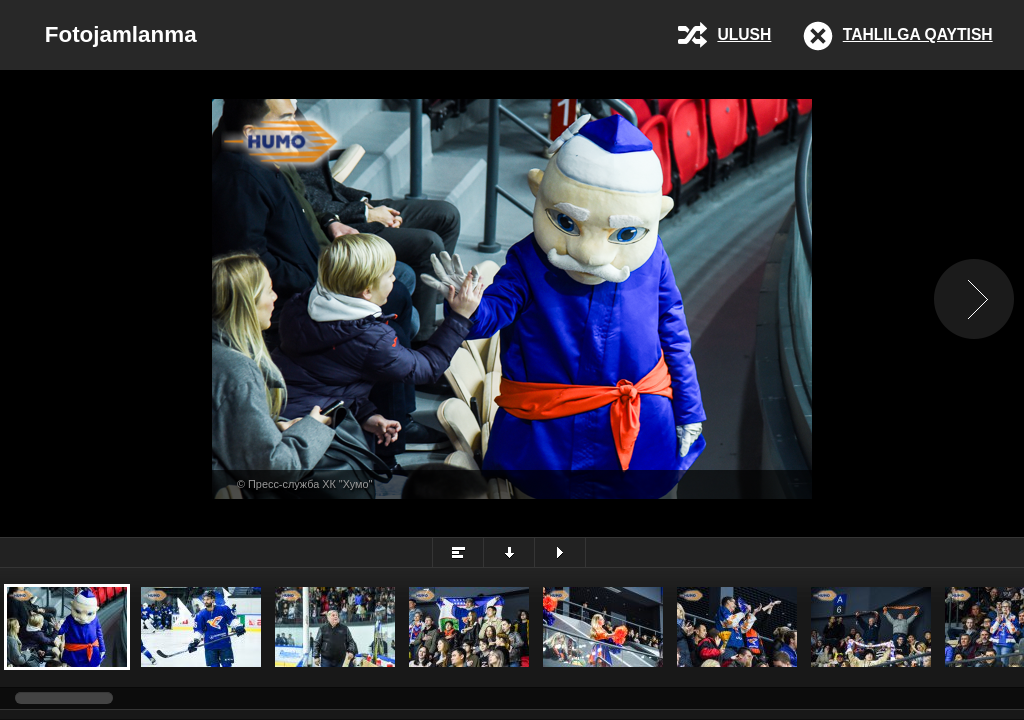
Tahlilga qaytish (918, 34)
